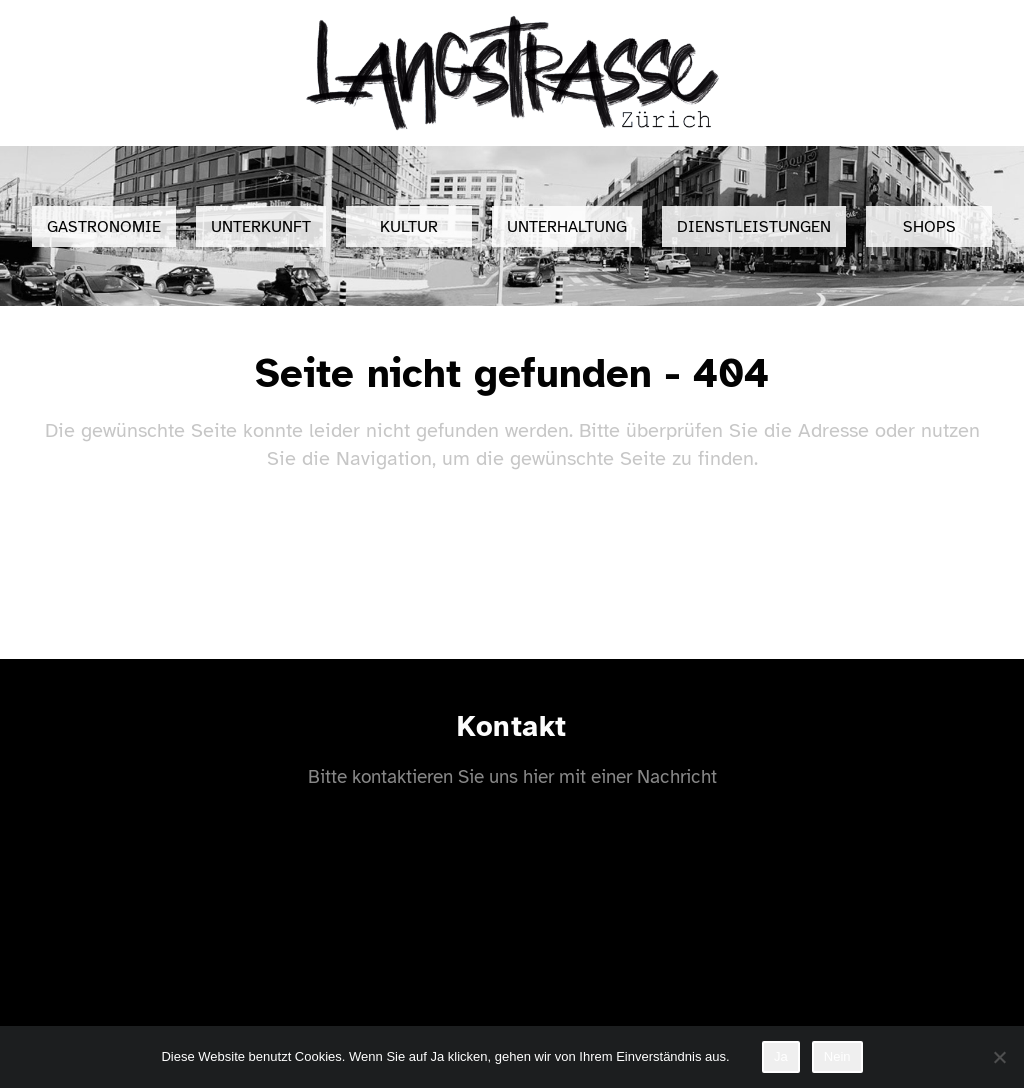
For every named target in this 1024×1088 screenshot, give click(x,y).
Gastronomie (104, 227)
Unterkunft (261, 227)
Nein (837, 1056)
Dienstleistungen (754, 227)
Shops (929, 227)
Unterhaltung (567, 227)
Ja (781, 1056)
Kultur (409, 227)
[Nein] (999, 1057)
